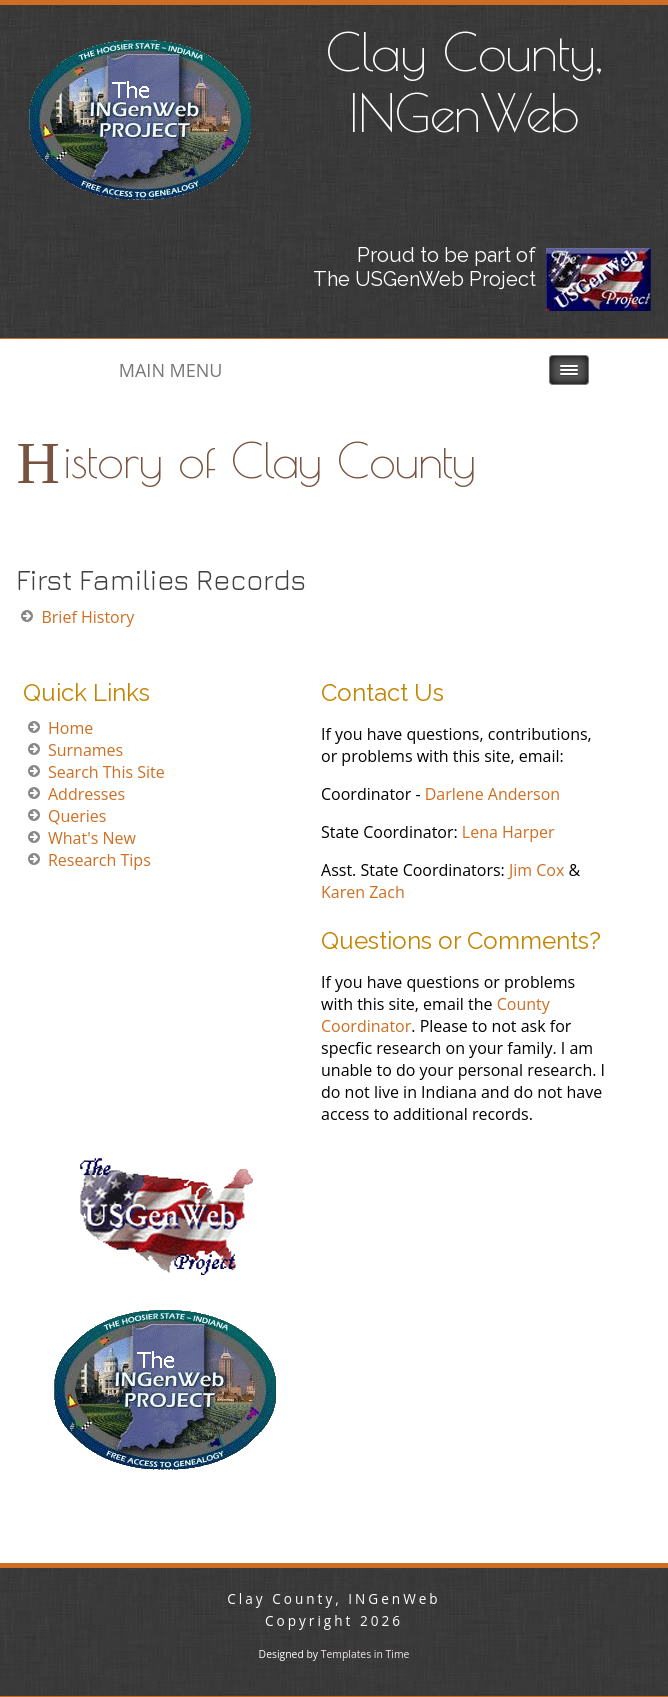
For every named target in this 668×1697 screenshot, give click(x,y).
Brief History (87, 617)
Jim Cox (536, 870)
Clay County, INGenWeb (464, 82)
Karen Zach (363, 892)
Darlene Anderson (492, 794)
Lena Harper (508, 832)
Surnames (85, 750)
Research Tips (99, 860)
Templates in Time (365, 1654)
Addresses (86, 794)
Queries (77, 816)
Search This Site (106, 772)
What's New (92, 838)
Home (70, 728)
